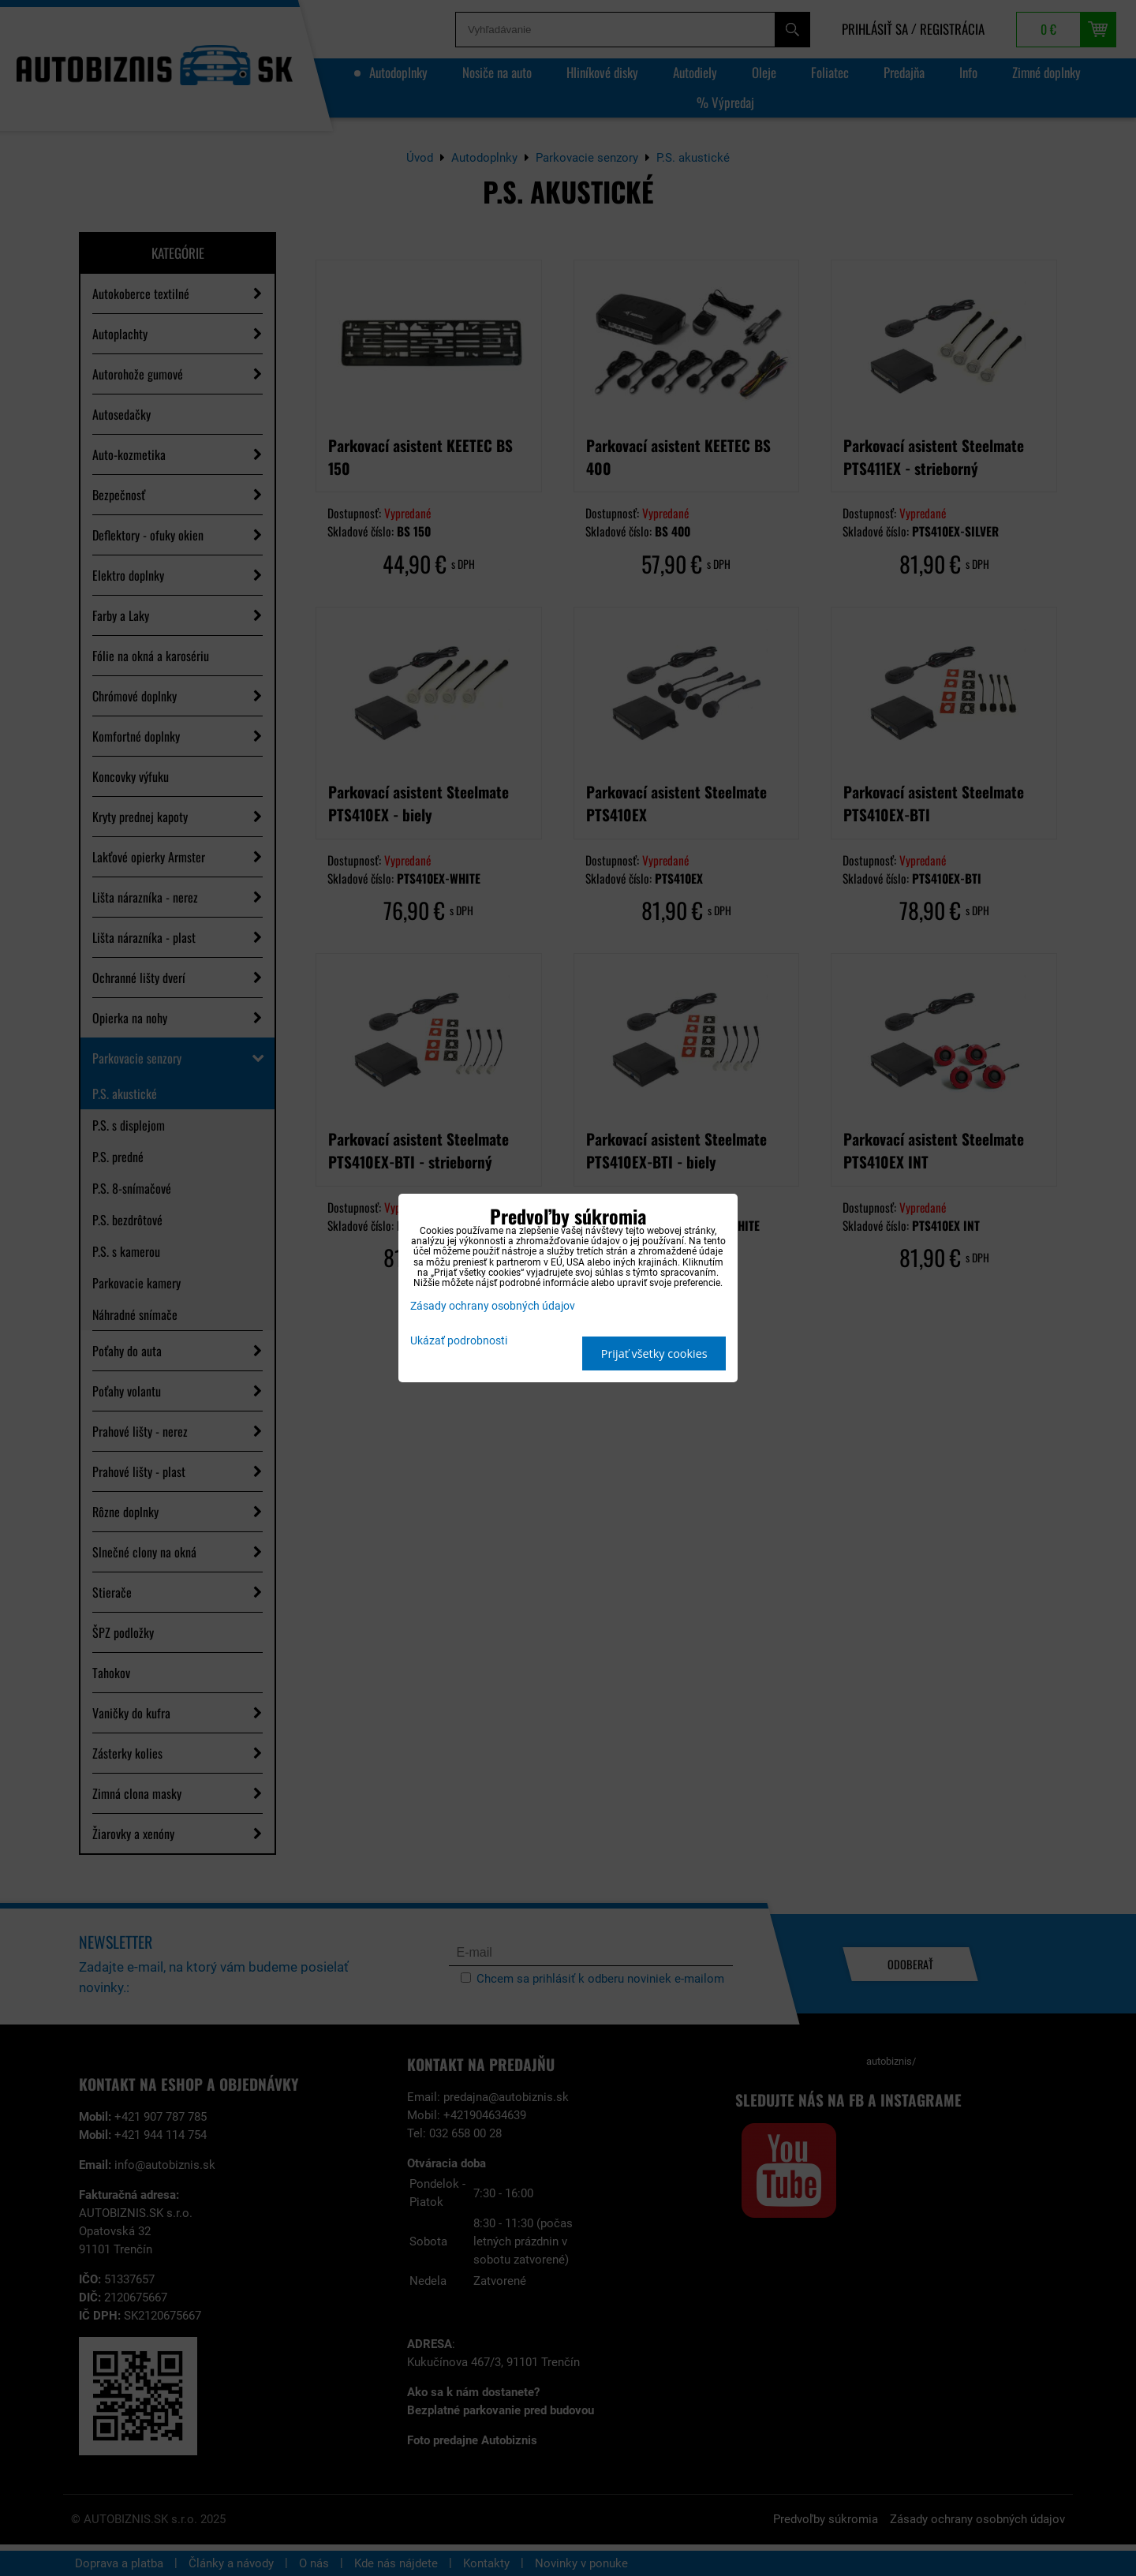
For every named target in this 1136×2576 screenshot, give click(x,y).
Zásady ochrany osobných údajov (492, 1306)
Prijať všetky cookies (654, 1353)
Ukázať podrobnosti (458, 1341)
